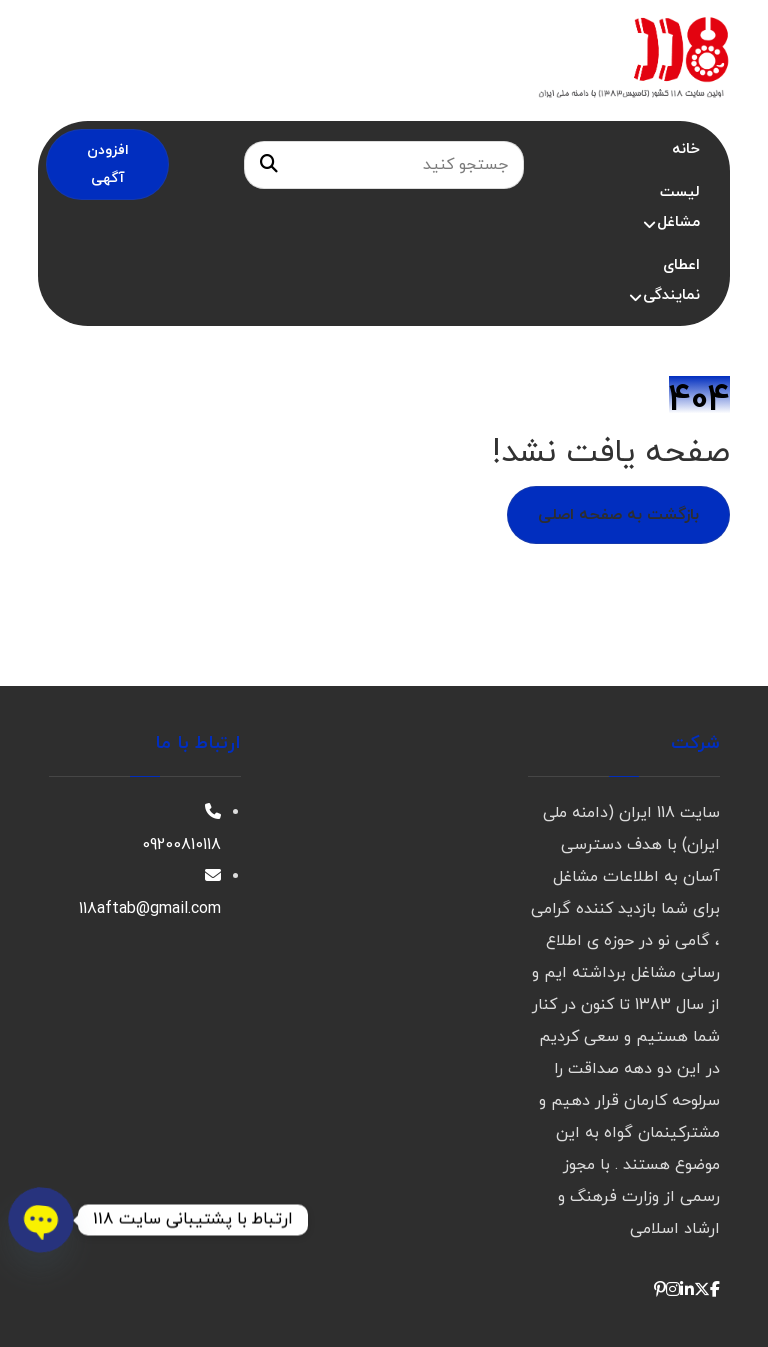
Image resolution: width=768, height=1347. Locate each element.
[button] (715, 1291)
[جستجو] (269, 165)
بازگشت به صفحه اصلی (618, 515)
